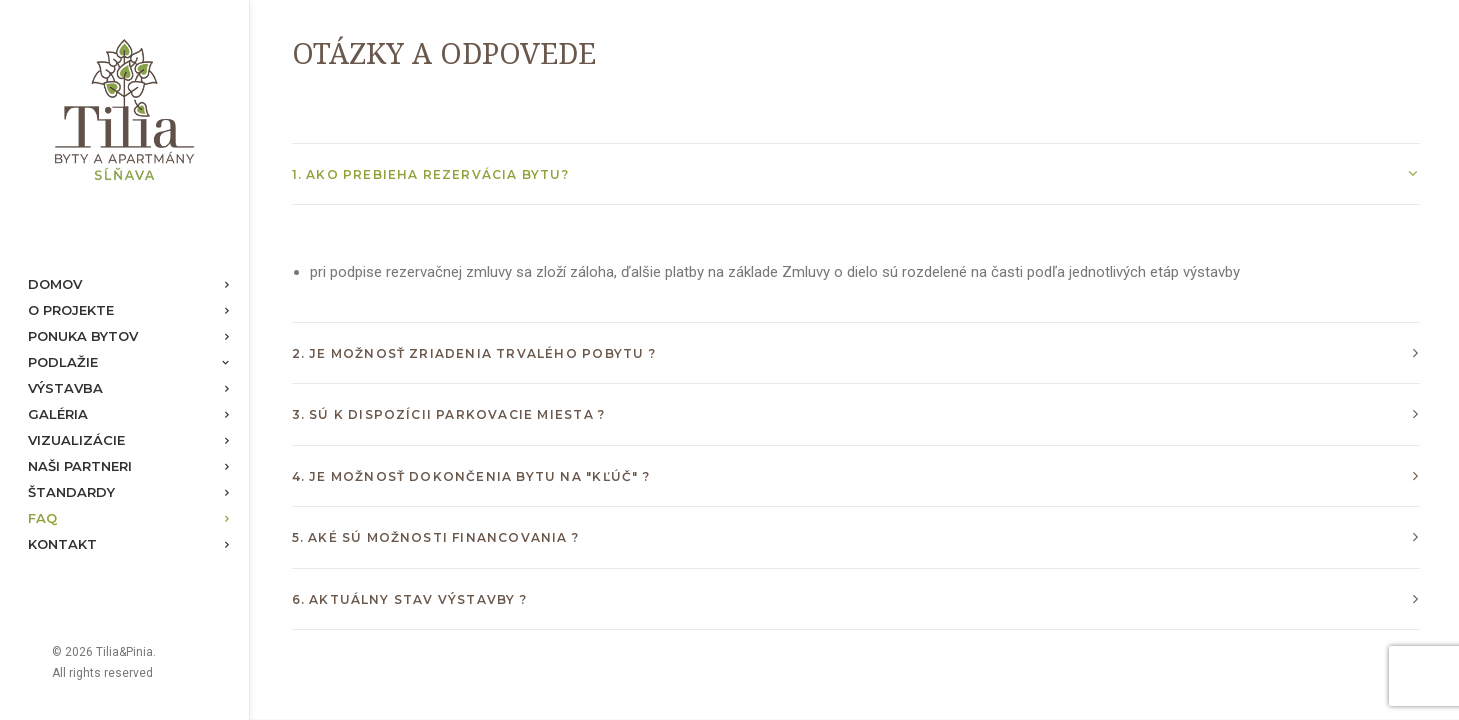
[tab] (856, 174)
